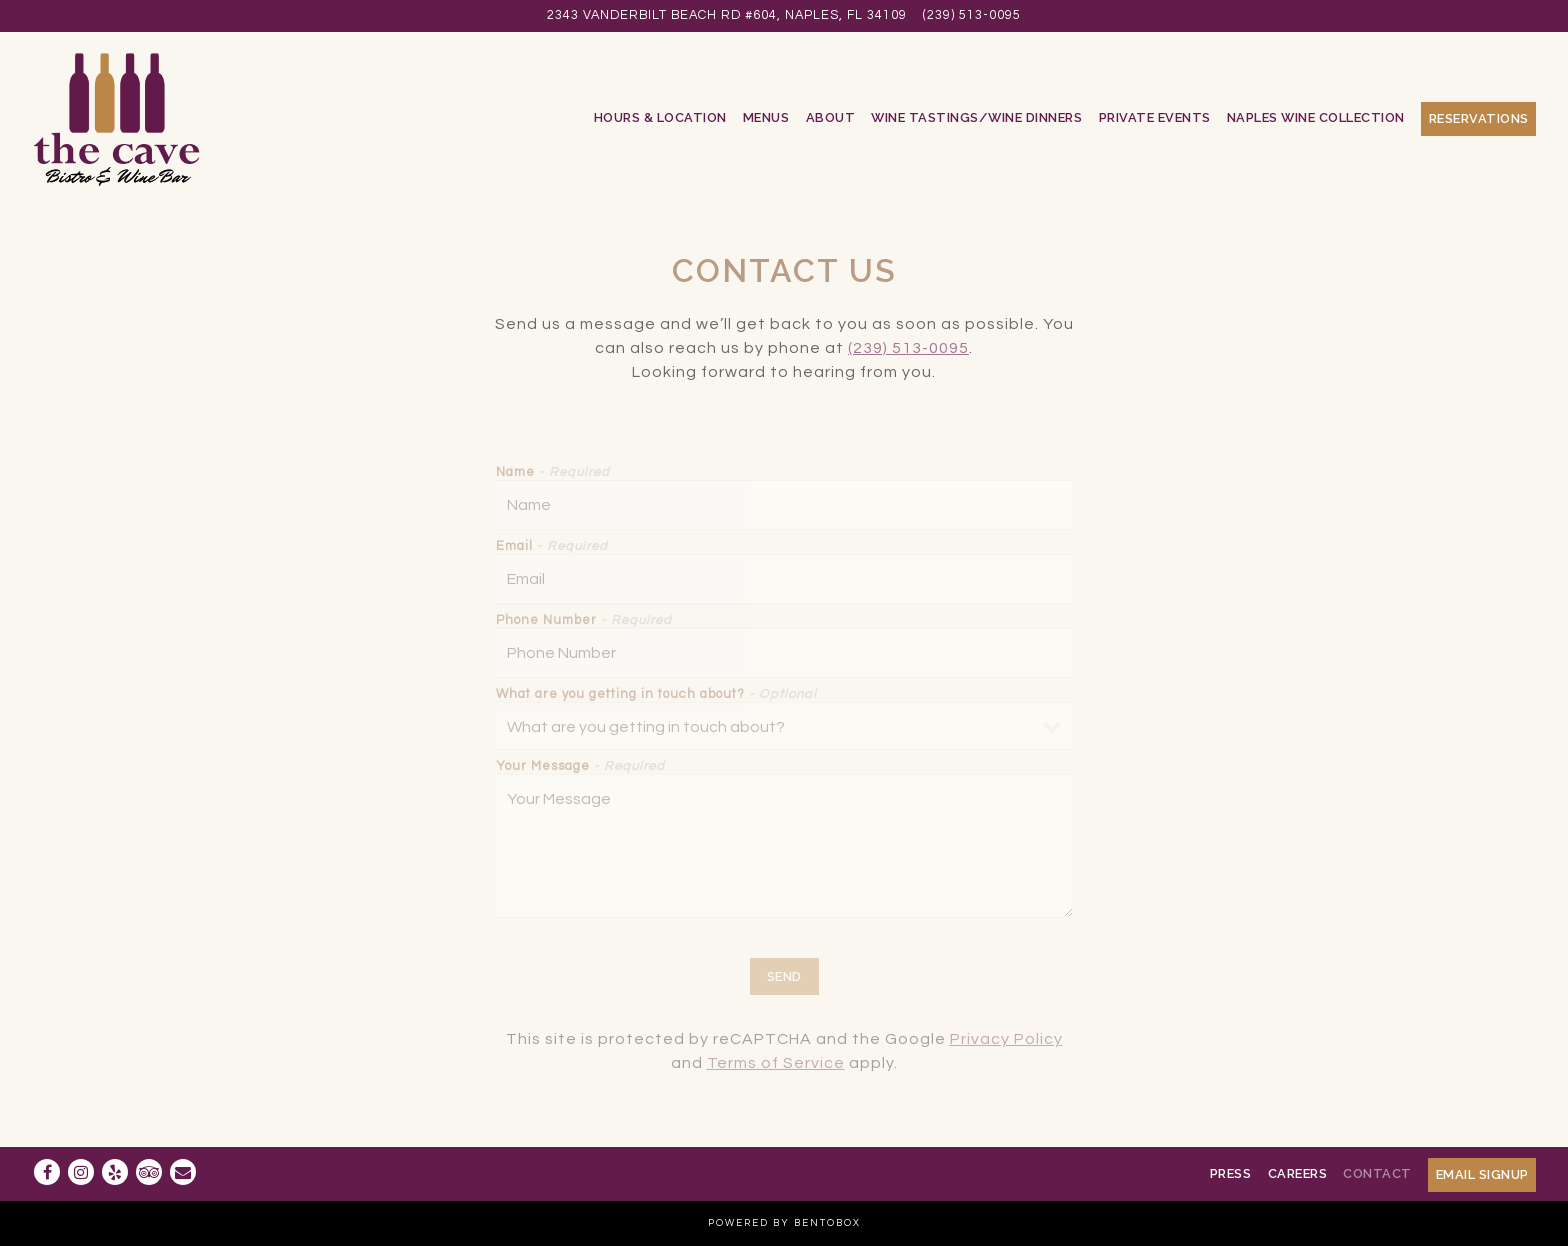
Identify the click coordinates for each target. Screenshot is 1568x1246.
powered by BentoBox (784, 1223)
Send (784, 976)
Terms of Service (776, 1063)
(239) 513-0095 (972, 15)
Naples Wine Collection (1316, 117)
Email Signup (1482, 1174)
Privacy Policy (1006, 1039)
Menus (766, 117)
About (831, 117)
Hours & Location (660, 117)
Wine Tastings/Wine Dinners (976, 117)
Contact (1377, 1173)
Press (1231, 1173)
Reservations (1479, 118)
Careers (1298, 1173)
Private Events (1155, 117)
